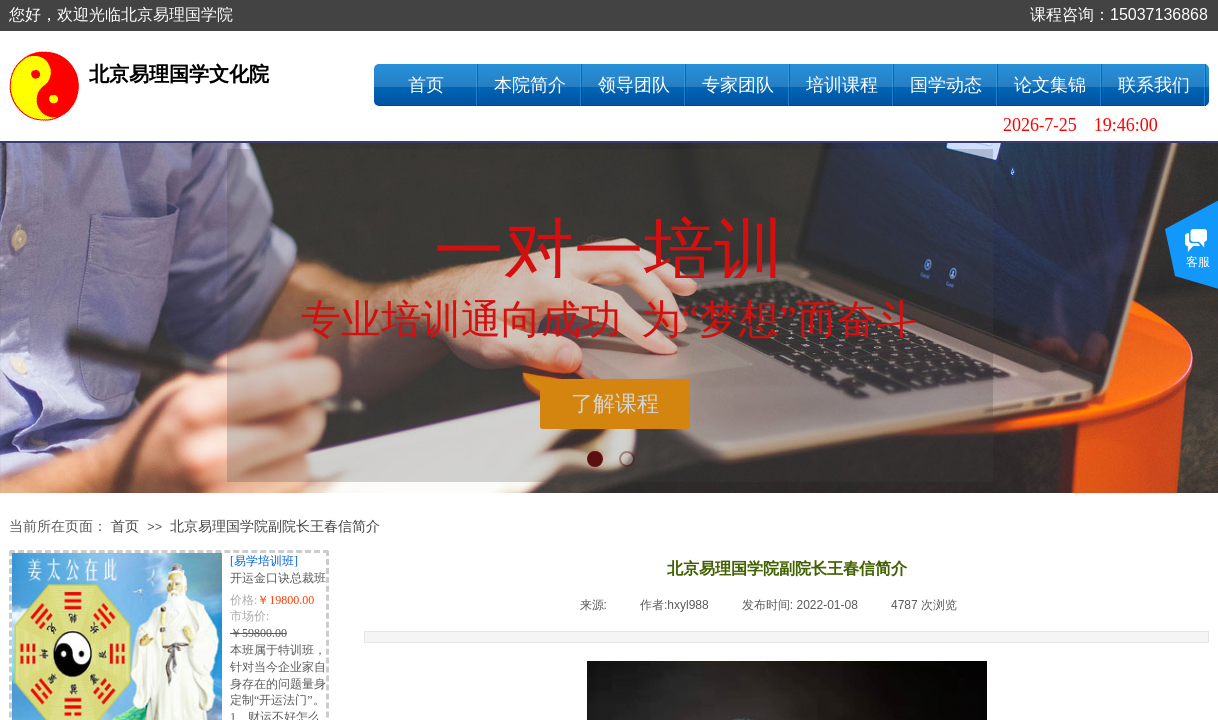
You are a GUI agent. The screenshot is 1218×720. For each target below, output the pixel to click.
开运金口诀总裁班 (278, 578)
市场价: (249, 616)
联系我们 (1154, 85)
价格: (243, 600)
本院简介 (530, 85)
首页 (426, 85)
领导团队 (634, 85)
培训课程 (842, 85)
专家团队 (738, 85)
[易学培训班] (264, 561)
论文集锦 (1050, 85)
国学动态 (946, 85)
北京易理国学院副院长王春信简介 (275, 526)
